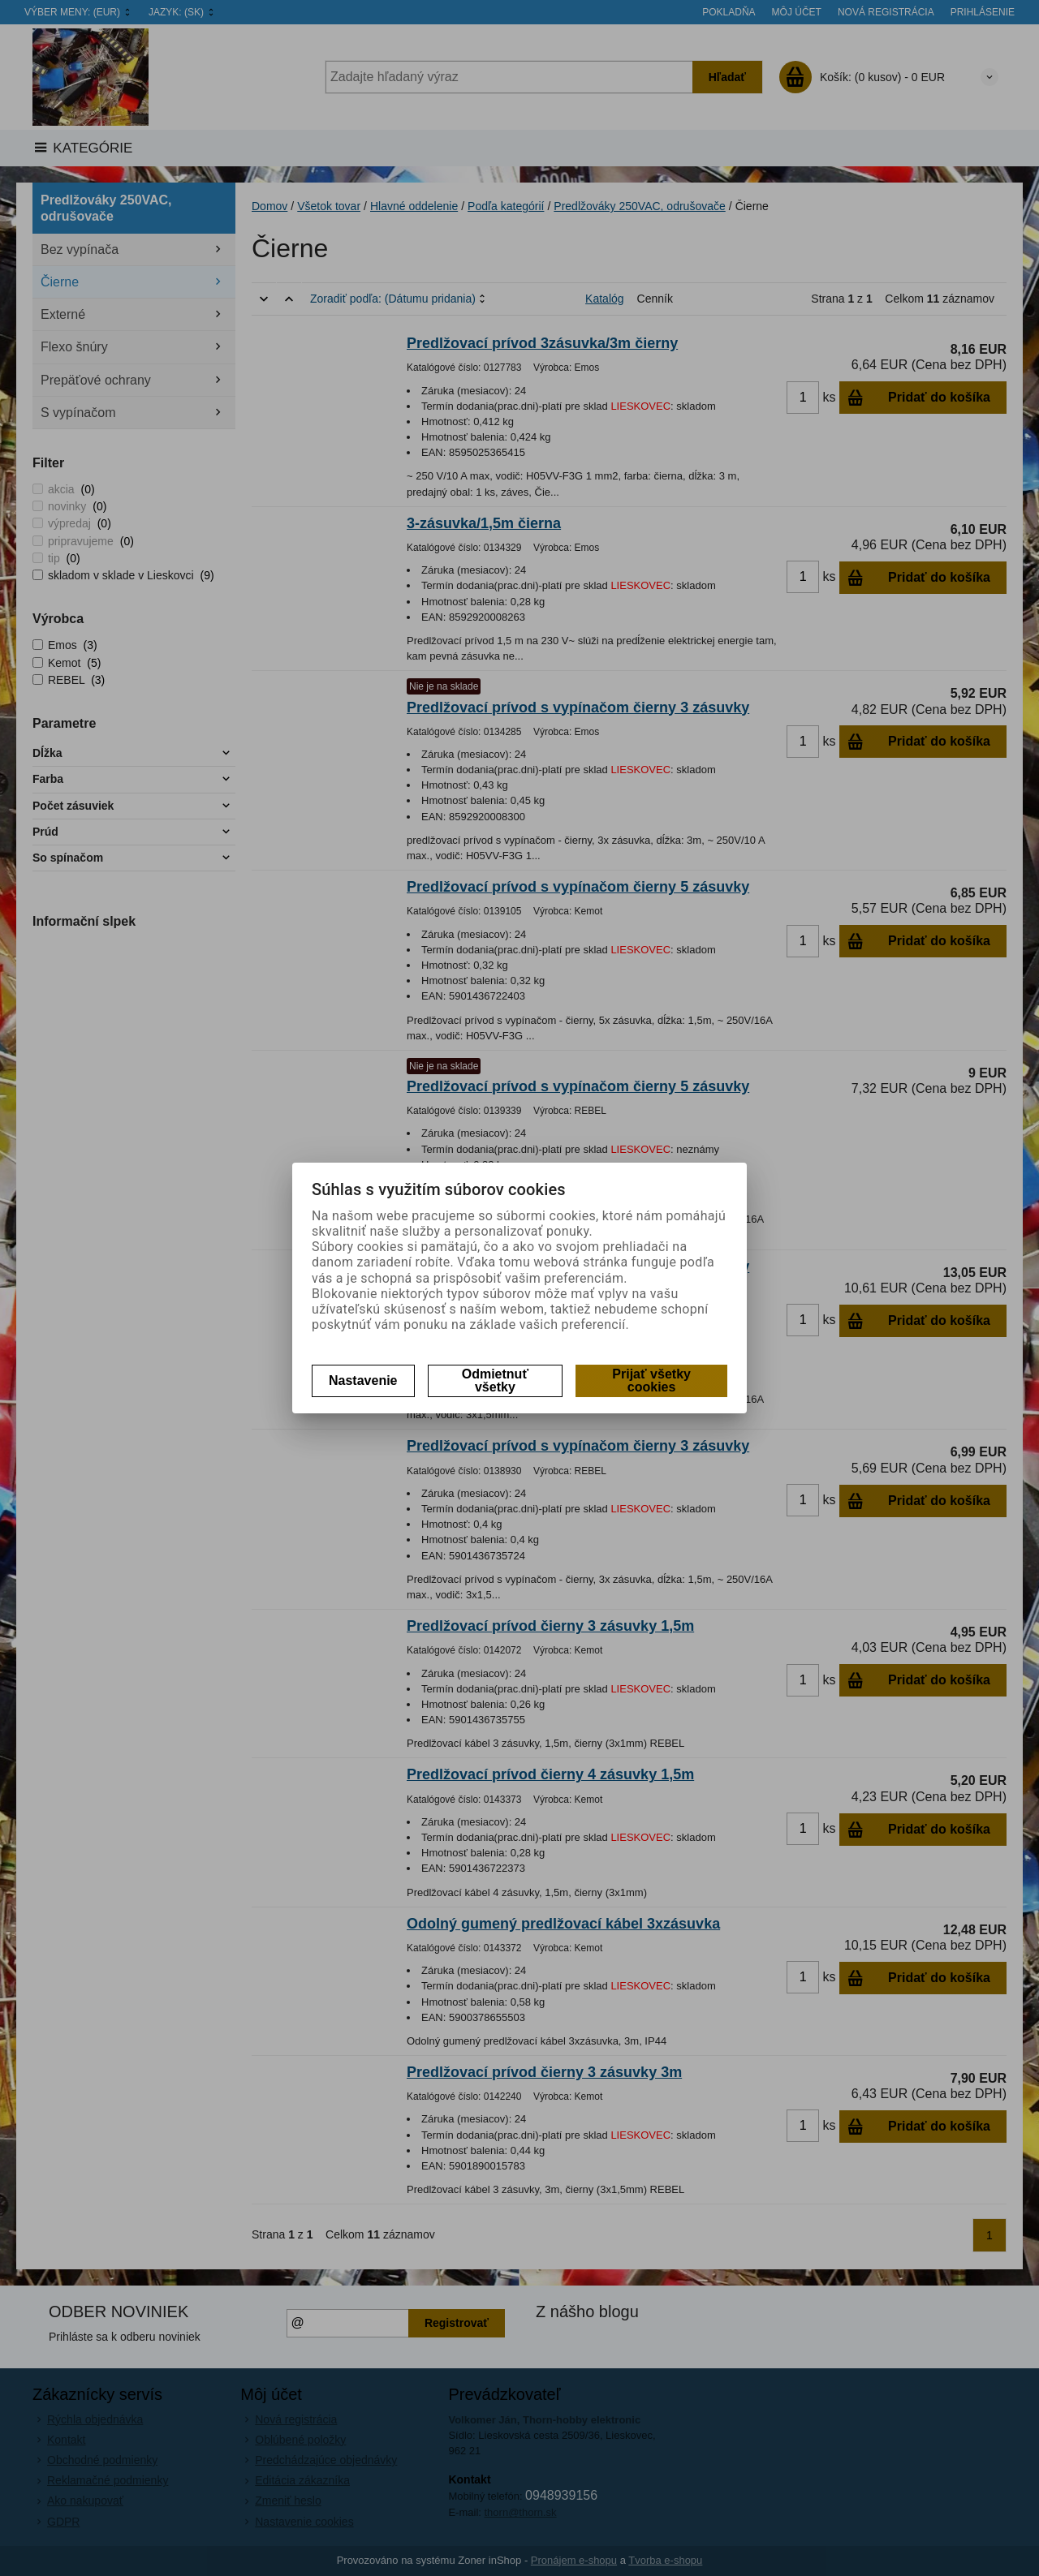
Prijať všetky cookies (651, 1380)
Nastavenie (363, 1380)
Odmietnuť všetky (495, 1380)
